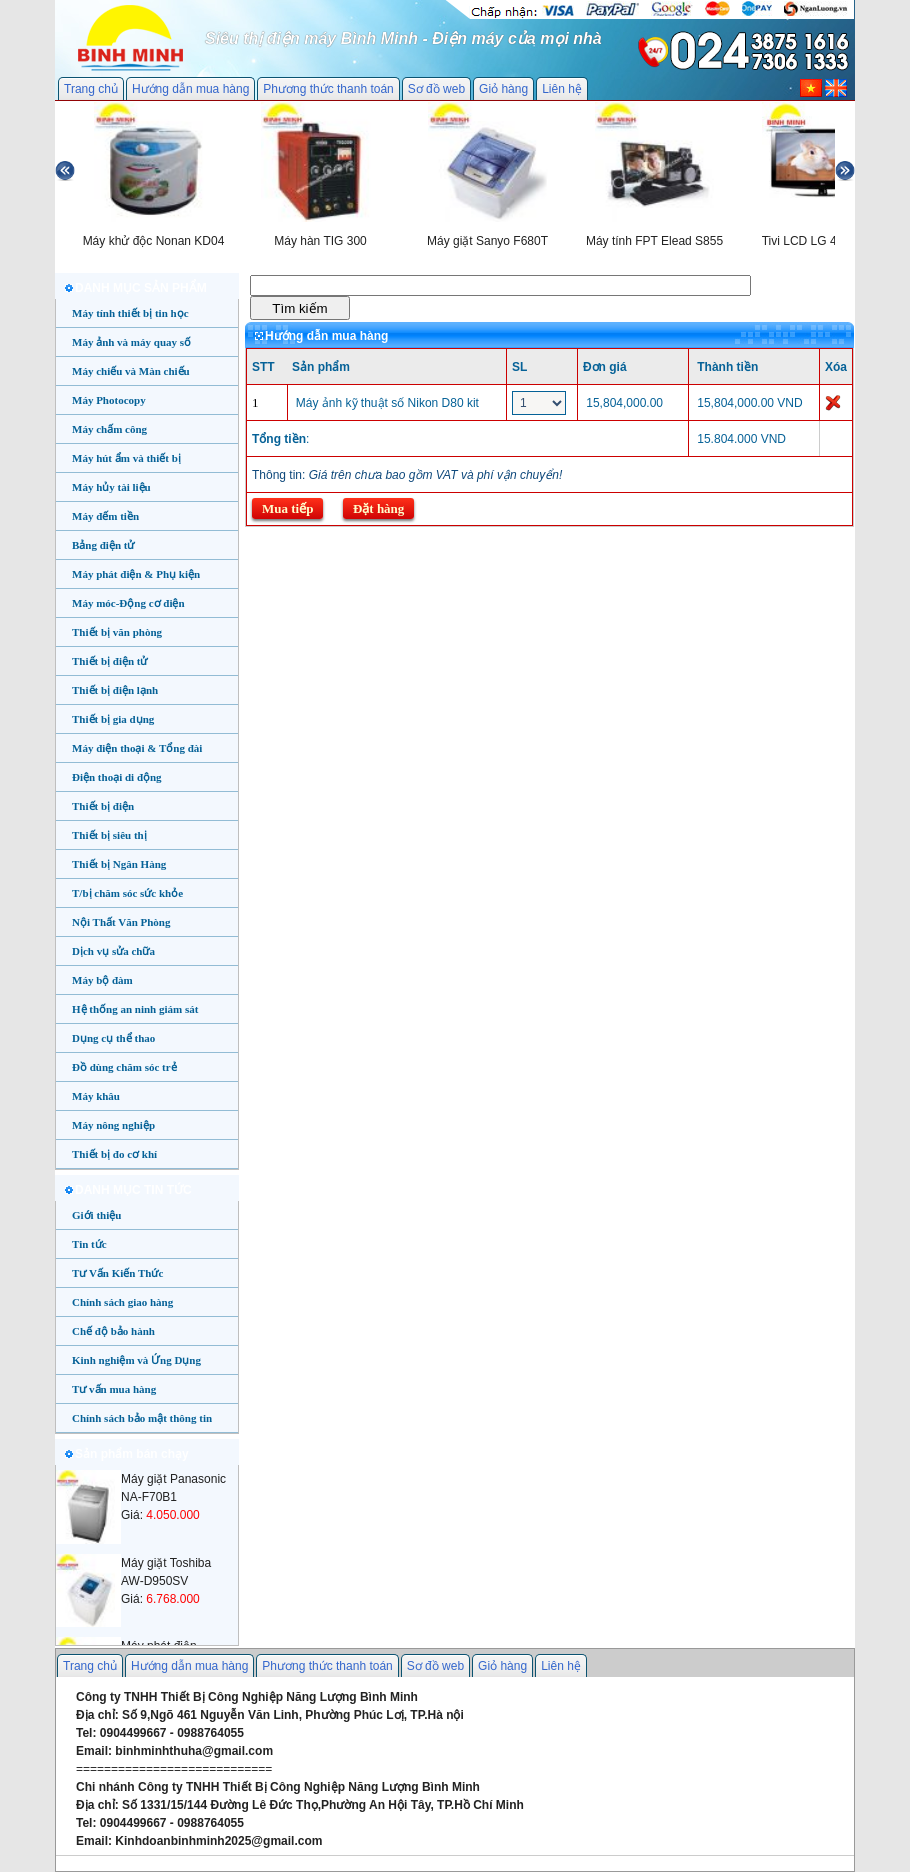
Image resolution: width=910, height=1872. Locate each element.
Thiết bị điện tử (110, 661)
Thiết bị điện (103, 806)
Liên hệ (562, 89)
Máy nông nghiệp (113, 1125)
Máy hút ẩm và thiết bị (126, 458)
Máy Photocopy (109, 400)
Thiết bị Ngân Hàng (119, 864)
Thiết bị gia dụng (113, 719)
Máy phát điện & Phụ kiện (136, 574)
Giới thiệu (96, 1215)
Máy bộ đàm (102, 980)
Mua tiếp (287, 508)
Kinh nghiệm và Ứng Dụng (136, 1360)
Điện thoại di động (117, 777)
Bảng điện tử (103, 545)
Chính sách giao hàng (122, 1302)
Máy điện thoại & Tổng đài (137, 748)
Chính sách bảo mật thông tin (142, 1418)
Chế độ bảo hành (113, 1331)
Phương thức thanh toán (328, 89)
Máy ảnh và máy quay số (131, 342)
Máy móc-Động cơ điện (128, 603)
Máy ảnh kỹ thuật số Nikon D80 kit (387, 403)
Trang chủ (91, 89)
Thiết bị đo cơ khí (114, 1154)
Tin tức (89, 1244)
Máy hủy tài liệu (111, 487)
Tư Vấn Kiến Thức (117, 1273)
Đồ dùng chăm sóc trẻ (124, 1067)
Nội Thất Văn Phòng (121, 922)
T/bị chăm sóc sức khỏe (127, 893)
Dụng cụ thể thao (113, 1038)
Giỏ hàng (503, 89)
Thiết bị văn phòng (117, 632)
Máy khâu (96, 1096)
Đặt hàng (378, 508)
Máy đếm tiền (105, 516)
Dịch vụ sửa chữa (113, 951)
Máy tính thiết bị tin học (130, 313)
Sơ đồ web (436, 89)
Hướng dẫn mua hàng (190, 89)
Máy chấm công (109, 429)
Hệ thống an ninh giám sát (135, 1009)
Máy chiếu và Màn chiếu (131, 371)
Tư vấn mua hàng (114, 1389)
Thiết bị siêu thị (109, 835)
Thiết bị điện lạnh (115, 690)
